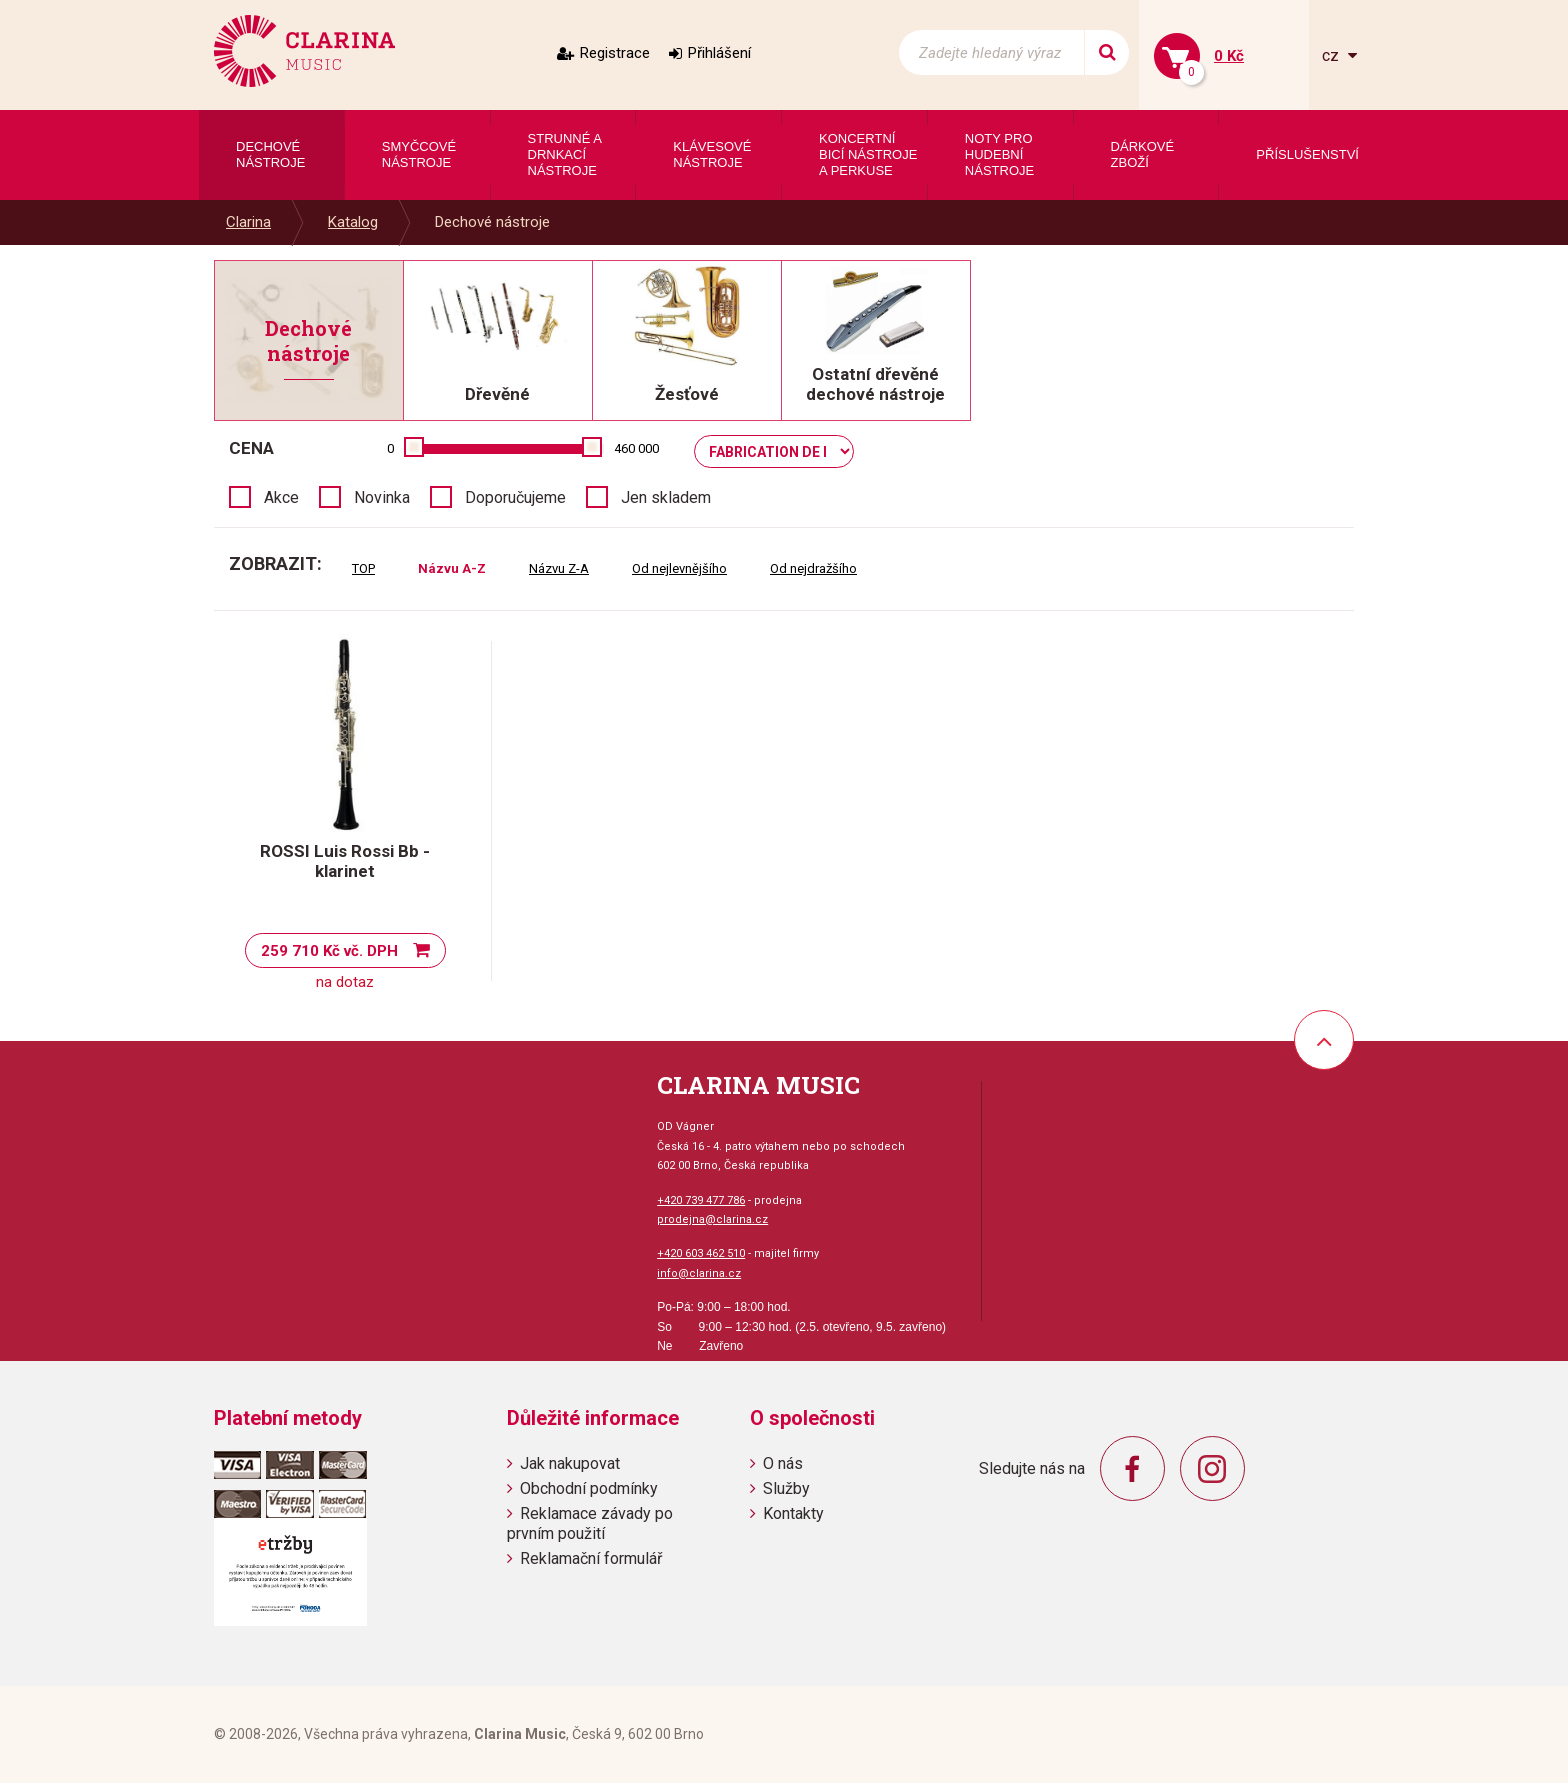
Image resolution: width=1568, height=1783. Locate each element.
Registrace (615, 53)
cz (1332, 55)
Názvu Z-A (559, 568)
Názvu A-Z (452, 568)
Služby (786, 1488)
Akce (281, 497)
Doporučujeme (515, 497)
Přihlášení (719, 53)
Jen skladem (666, 497)
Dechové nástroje (492, 222)
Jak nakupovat (570, 1463)
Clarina (248, 222)
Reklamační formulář (591, 1558)
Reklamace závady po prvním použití (590, 1523)
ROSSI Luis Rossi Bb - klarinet (345, 861)
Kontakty (793, 1513)
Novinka (382, 497)
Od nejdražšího (813, 568)
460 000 (636, 448)
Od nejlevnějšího (679, 568)
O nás (783, 1463)
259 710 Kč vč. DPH (329, 951)
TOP (363, 568)
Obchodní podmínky (589, 1488)
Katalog (353, 222)
